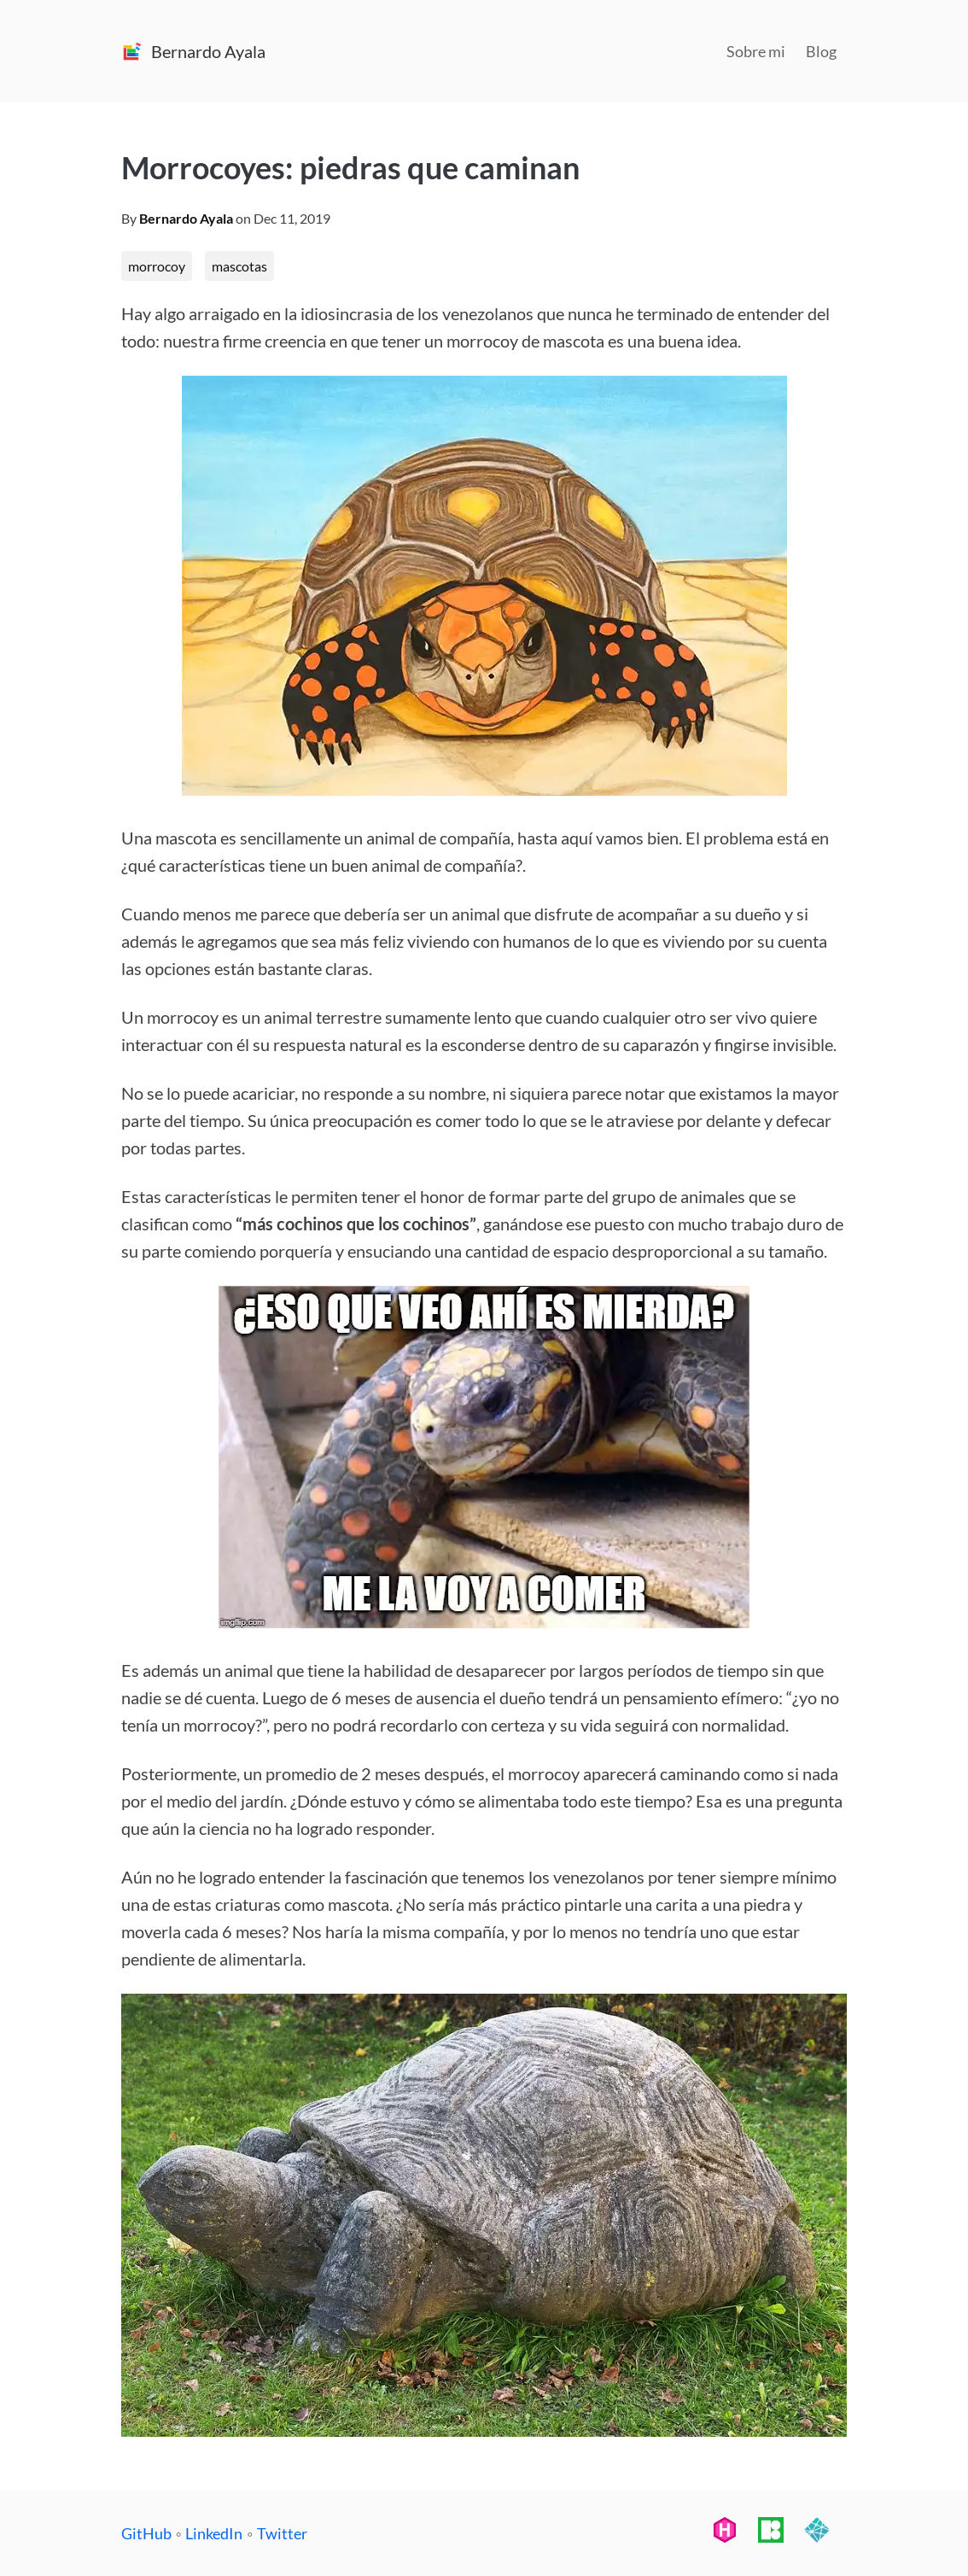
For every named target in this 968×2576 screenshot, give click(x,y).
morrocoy (156, 266)
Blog (821, 51)
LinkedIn (213, 2533)
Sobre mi (755, 51)
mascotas (239, 266)
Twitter (282, 2533)
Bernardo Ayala (186, 218)
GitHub (146, 2533)
